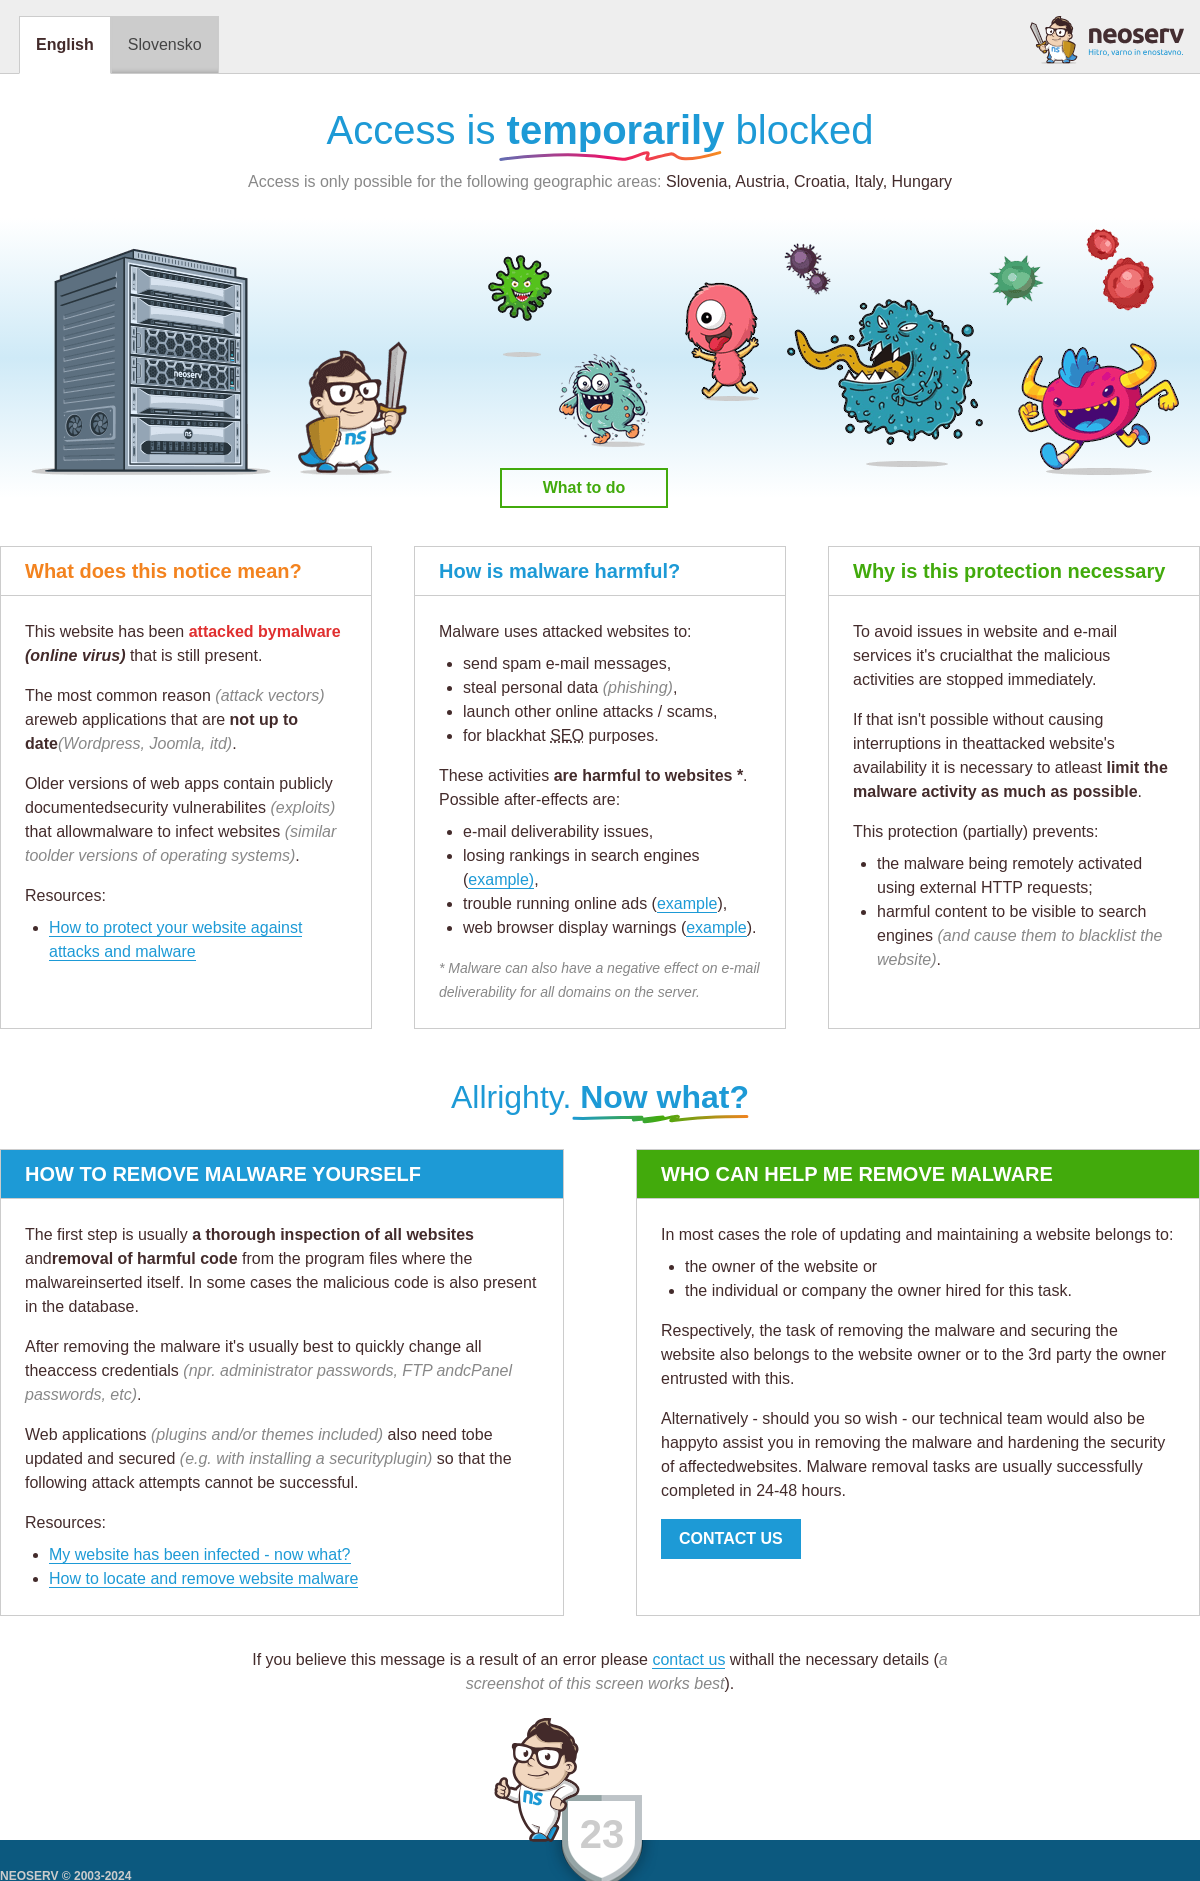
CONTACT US (731, 1538)
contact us (688, 1659)
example (687, 903)
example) (501, 879)
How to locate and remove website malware (203, 1578)
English (65, 44)
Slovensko (165, 44)
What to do (584, 487)
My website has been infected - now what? (200, 1554)
